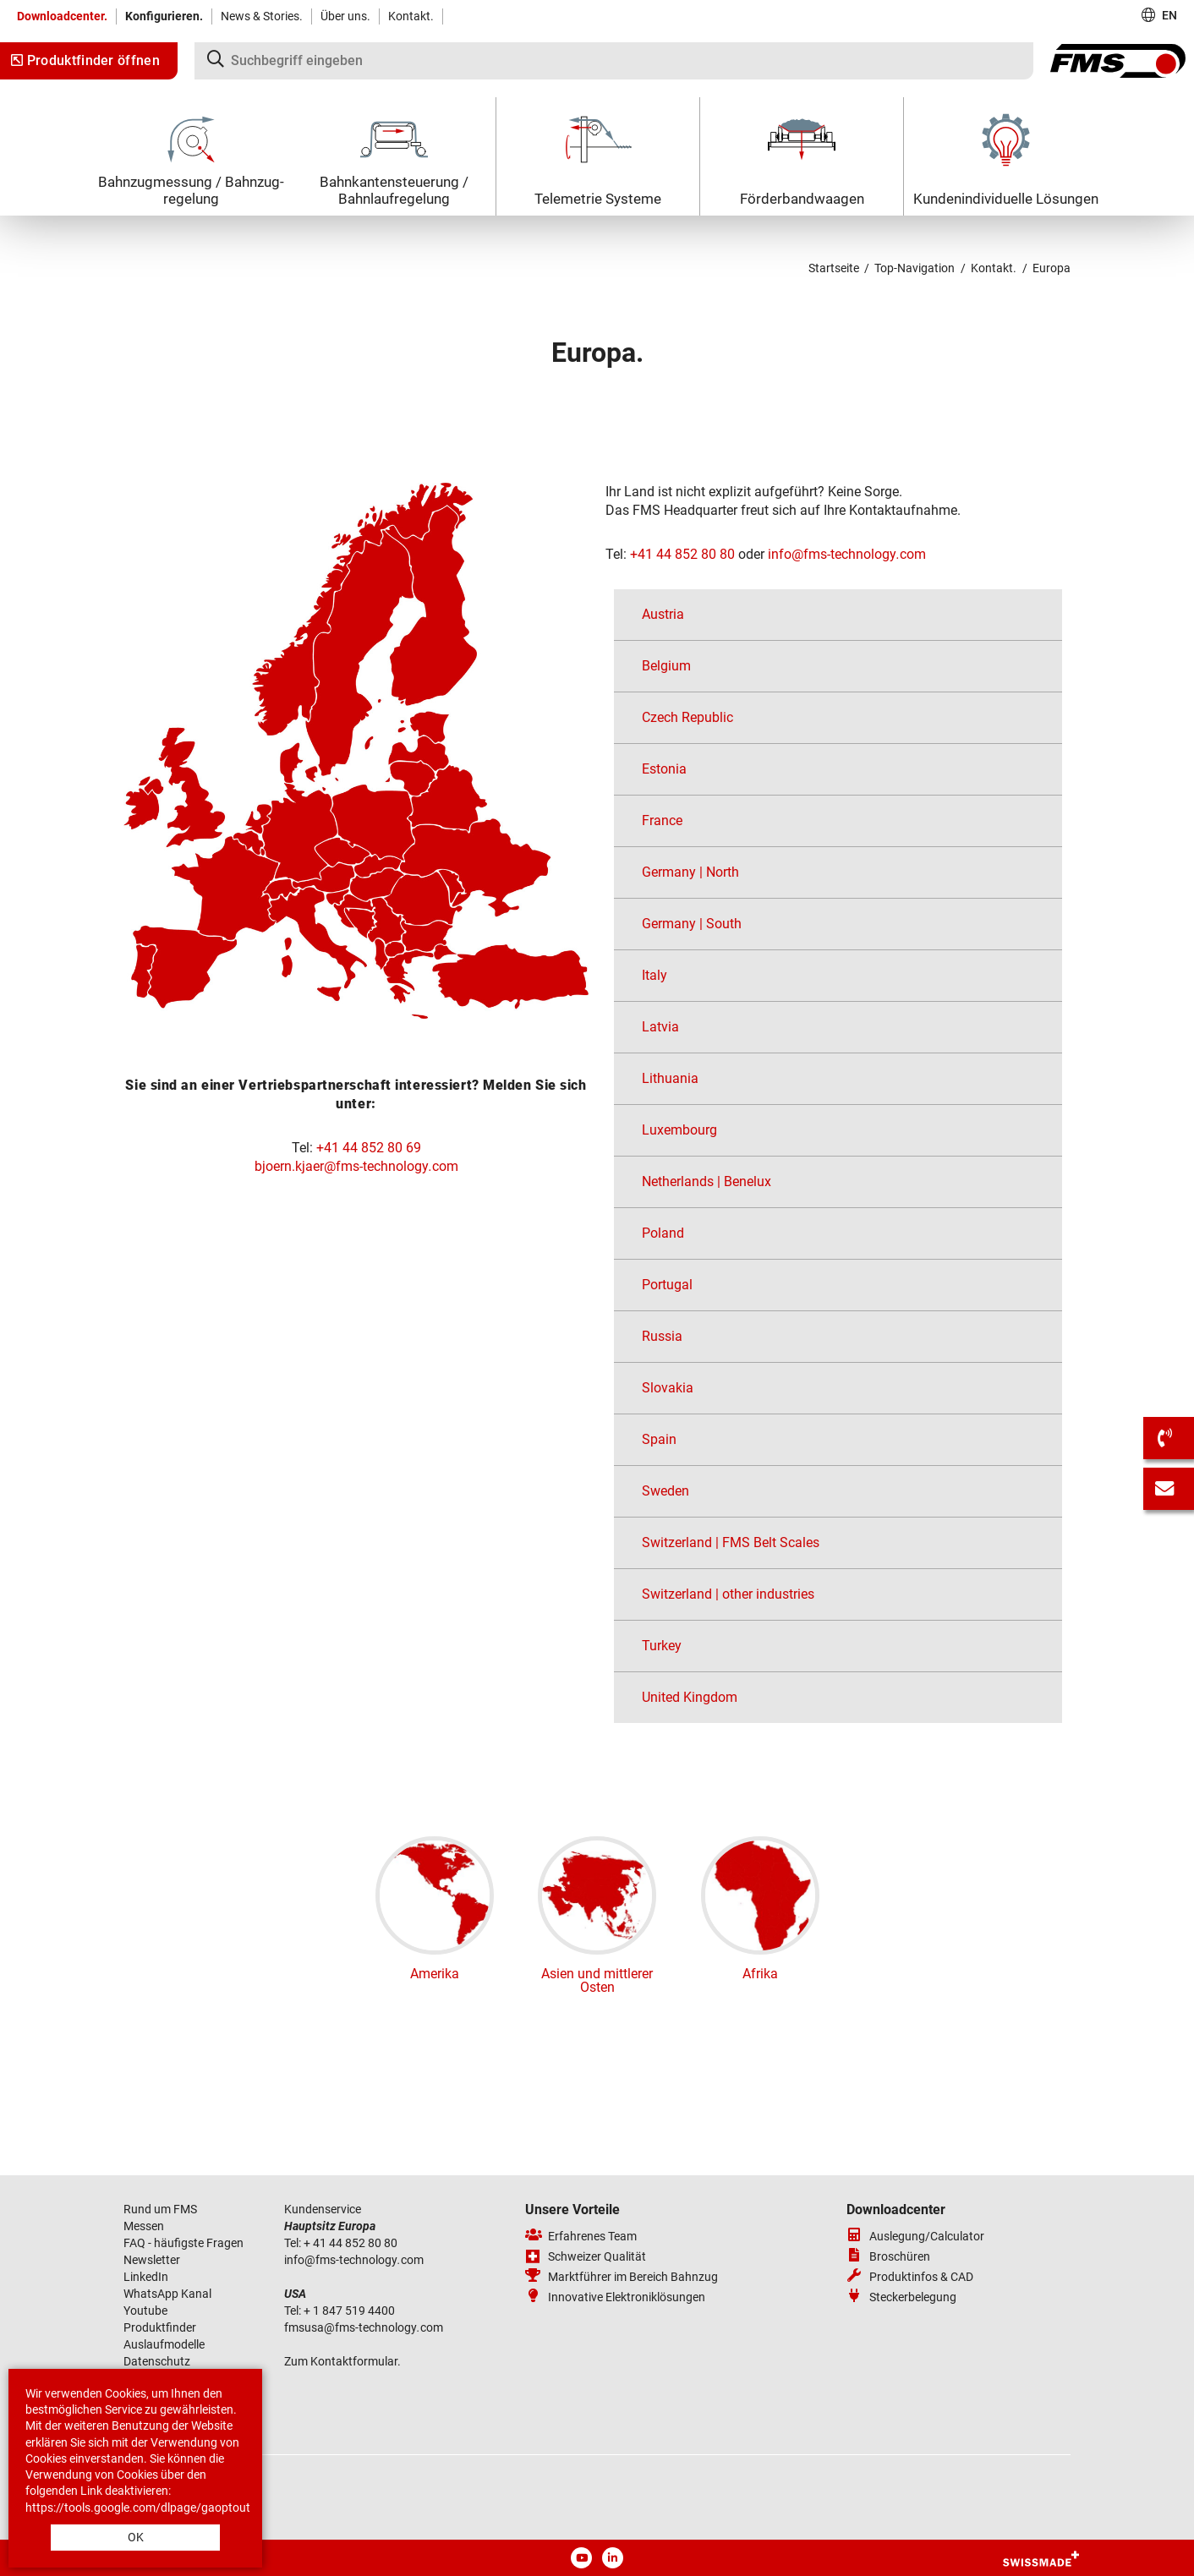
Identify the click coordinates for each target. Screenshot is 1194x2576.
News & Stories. (262, 16)
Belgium (666, 666)
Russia (662, 1336)
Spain (659, 1439)
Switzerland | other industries (728, 1594)
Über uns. (345, 16)
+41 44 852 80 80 (682, 554)
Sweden (665, 1491)
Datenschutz (156, 2361)
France (662, 820)
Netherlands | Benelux (706, 1181)
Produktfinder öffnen (85, 60)
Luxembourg (679, 1130)
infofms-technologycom (847, 554)
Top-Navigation (914, 268)
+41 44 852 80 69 (368, 1148)
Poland (663, 1233)
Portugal (667, 1285)
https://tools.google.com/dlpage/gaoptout (137, 2507)
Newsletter (151, 2260)
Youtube (145, 2310)
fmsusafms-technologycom (363, 2327)
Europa (1051, 268)
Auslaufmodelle (164, 2344)
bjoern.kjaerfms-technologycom (356, 1166)
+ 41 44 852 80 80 (350, 2243)
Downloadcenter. (62, 16)
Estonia (664, 769)
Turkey (662, 1646)
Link (91, 2490)
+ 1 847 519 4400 (350, 2310)
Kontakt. (411, 16)
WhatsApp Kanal (167, 2293)
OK (136, 2537)
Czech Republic (687, 717)
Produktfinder (159, 2327)
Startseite (833, 268)
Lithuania (670, 1078)
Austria (663, 614)
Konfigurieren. (164, 16)
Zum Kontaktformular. (342, 2361)
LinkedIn (145, 2276)
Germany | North (690, 872)
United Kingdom (689, 1697)
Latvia (660, 1027)
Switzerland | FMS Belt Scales (730, 1542)
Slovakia (667, 1388)
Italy (654, 975)
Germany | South (692, 924)
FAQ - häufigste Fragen (183, 2243)
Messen (145, 2226)
